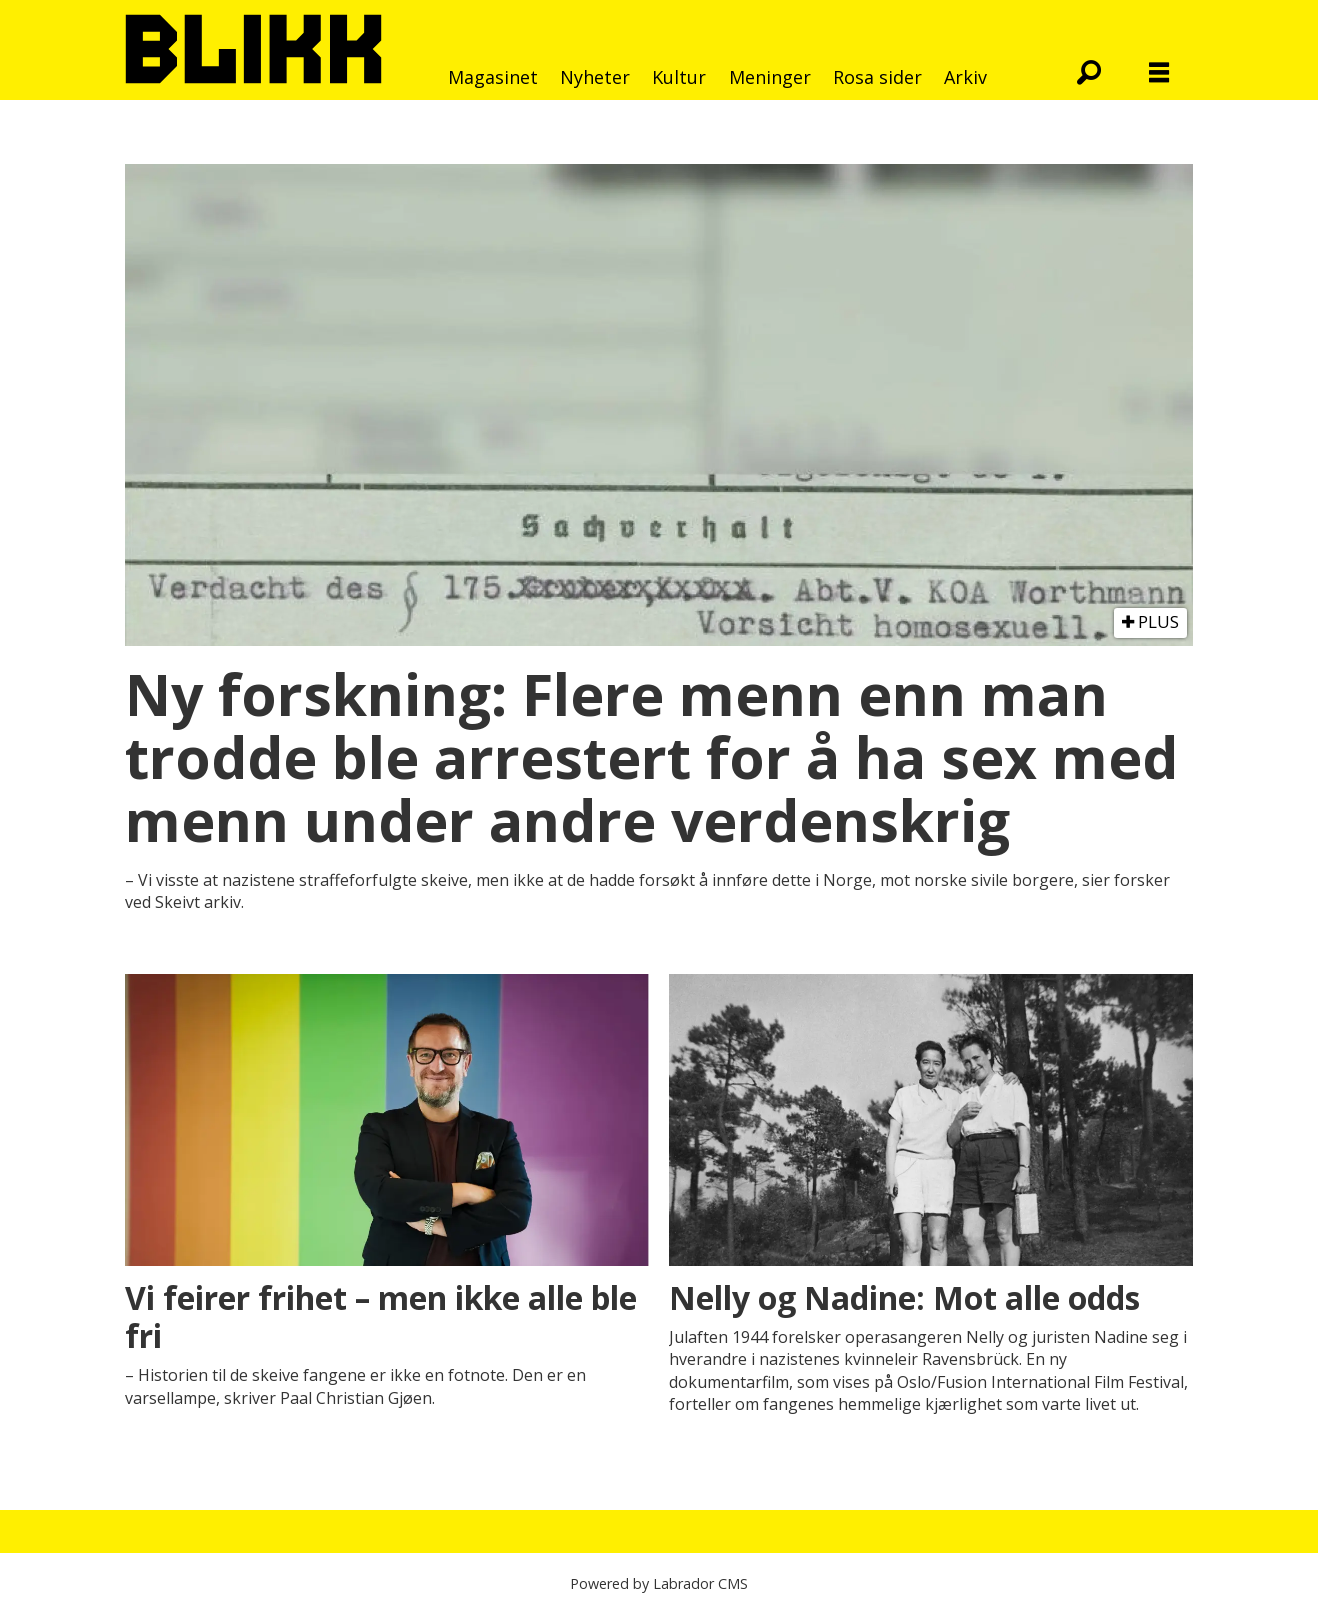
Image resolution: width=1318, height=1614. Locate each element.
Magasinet (493, 77)
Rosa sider (877, 77)
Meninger (770, 77)
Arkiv (965, 77)
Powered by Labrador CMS (659, 1583)
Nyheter (595, 77)
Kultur (679, 77)
